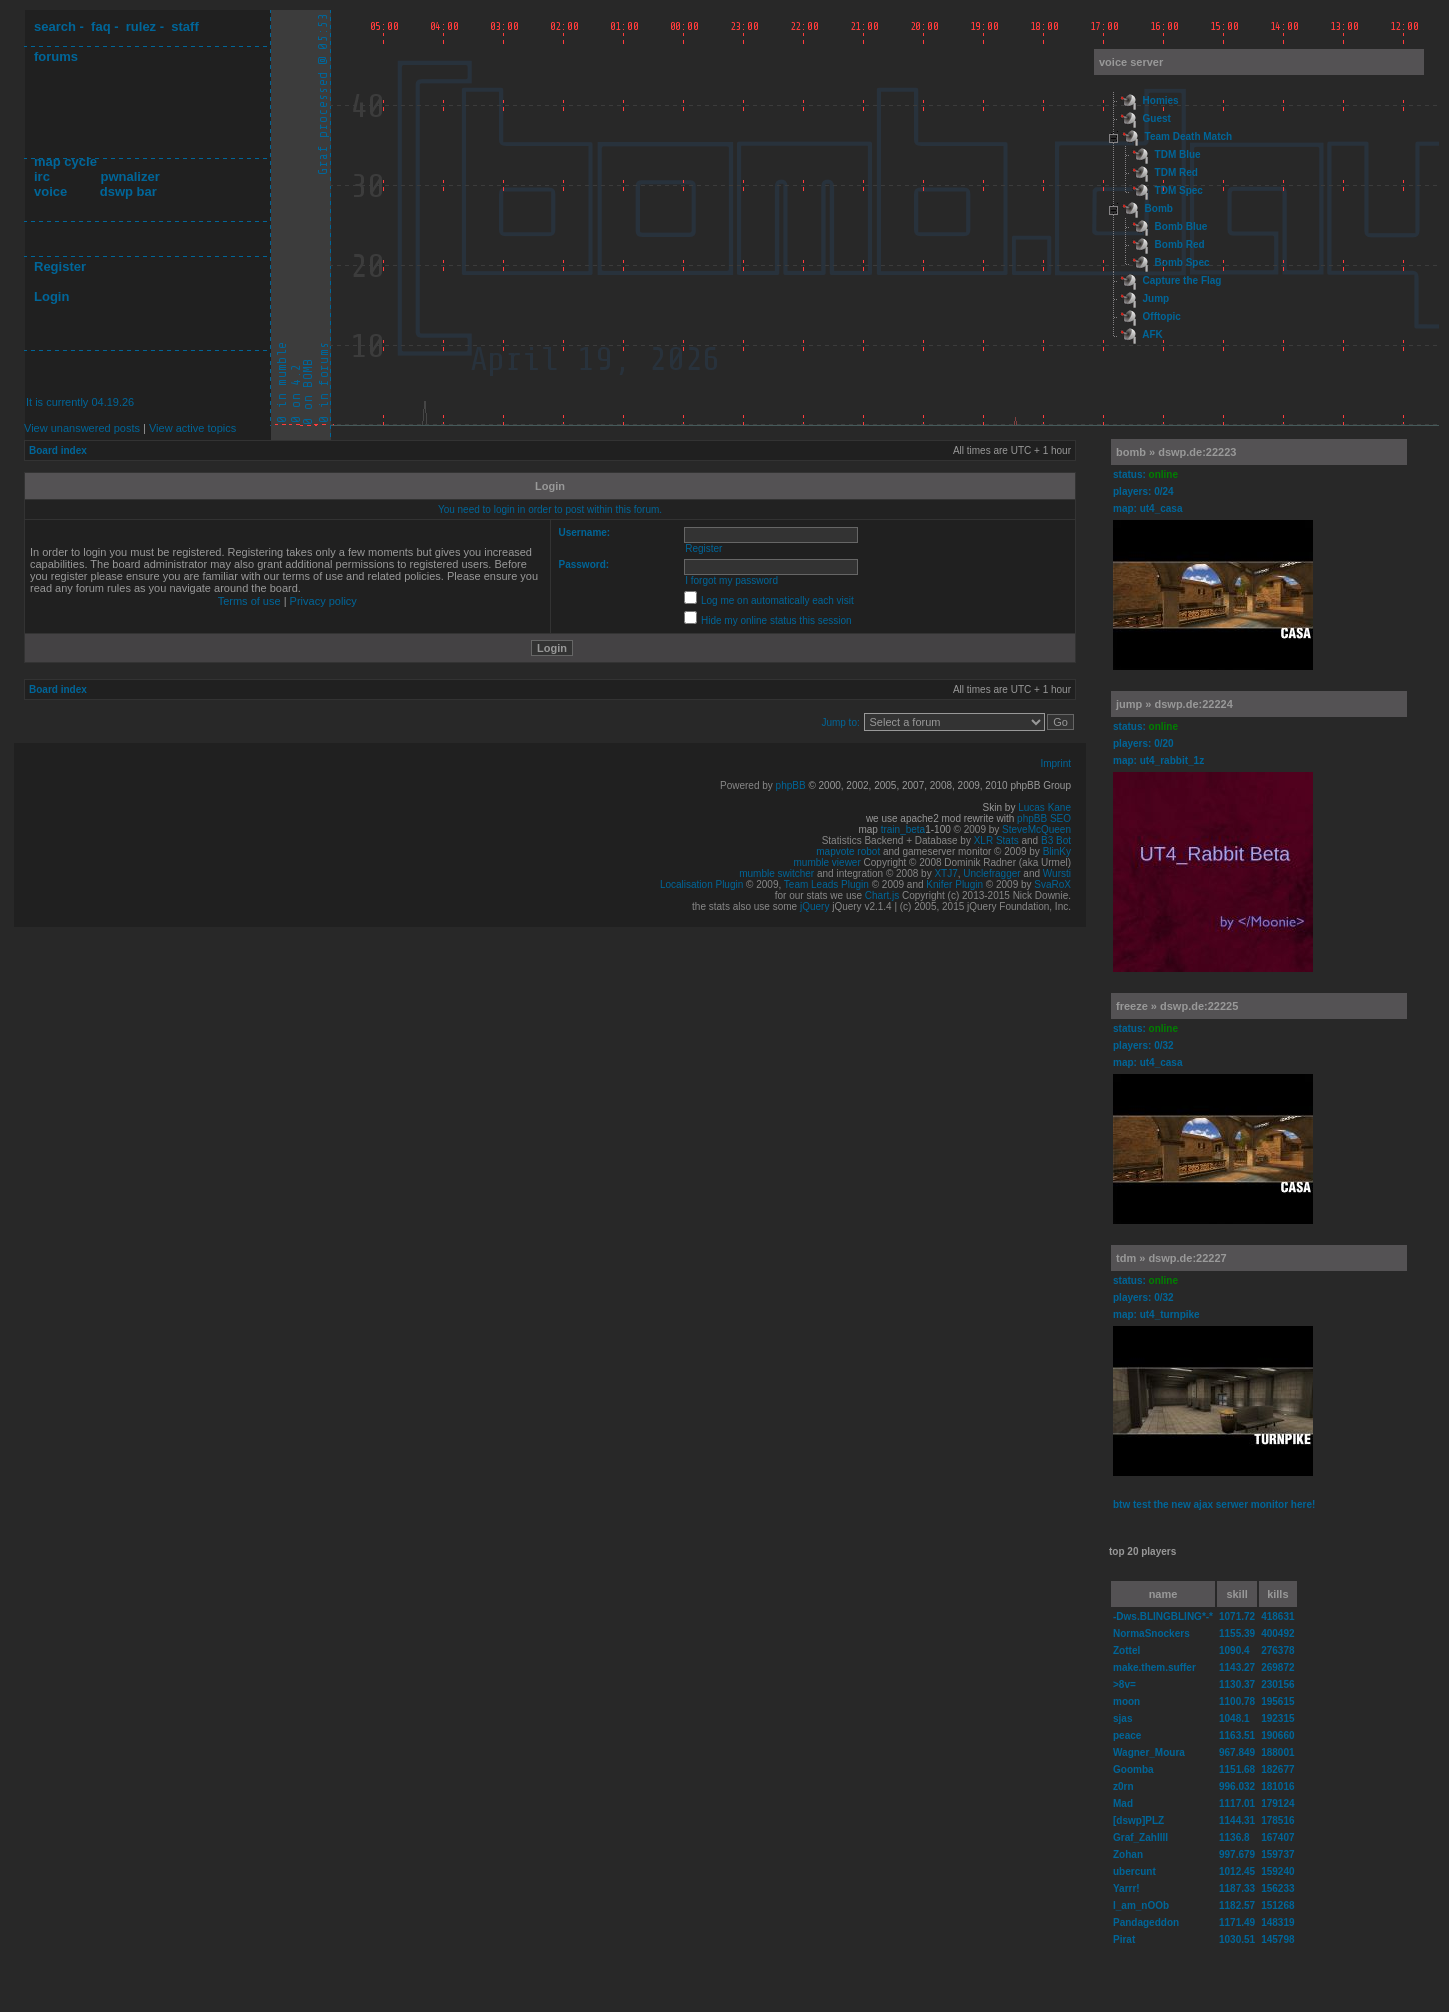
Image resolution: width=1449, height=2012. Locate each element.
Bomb (1159, 208)
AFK (1152, 334)
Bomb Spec (1182, 262)
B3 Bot (1056, 840)
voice (50, 191)
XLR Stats (996, 840)
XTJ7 (945, 873)
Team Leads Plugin (826, 884)
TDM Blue (1178, 154)
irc (42, 176)
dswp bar (128, 191)
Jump (1156, 298)
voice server (1131, 62)
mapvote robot (848, 851)
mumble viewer (827, 862)
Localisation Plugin (701, 884)
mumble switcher (776, 873)
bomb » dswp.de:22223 (1176, 452)
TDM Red (1176, 172)
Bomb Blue (1181, 226)
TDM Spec (1179, 190)
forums (56, 56)
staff (184, 26)
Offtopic (1162, 316)
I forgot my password (731, 580)
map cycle (65, 161)
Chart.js (882, 895)
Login (51, 296)
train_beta (903, 829)
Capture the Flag (1182, 280)
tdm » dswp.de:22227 (1171, 1258)
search (55, 26)
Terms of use (249, 601)
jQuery (814, 906)
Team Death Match (1189, 136)
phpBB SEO (1044, 818)
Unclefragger (991, 873)
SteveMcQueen (1036, 829)
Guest (1157, 118)
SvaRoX (1052, 884)
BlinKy (1057, 851)
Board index (58, 450)
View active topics (192, 428)
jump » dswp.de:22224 (1174, 704)
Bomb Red (1180, 244)
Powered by (748, 785)
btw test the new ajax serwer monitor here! (1214, 1504)
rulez (141, 26)
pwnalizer (129, 176)
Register (60, 266)
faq (101, 26)
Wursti (1057, 873)
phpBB (791, 785)
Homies (1161, 100)
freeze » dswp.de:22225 (1177, 1006)
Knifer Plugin (954, 884)
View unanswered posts (82, 428)
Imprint (1055, 763)
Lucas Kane (1044, 807)
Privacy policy (323, 601)
